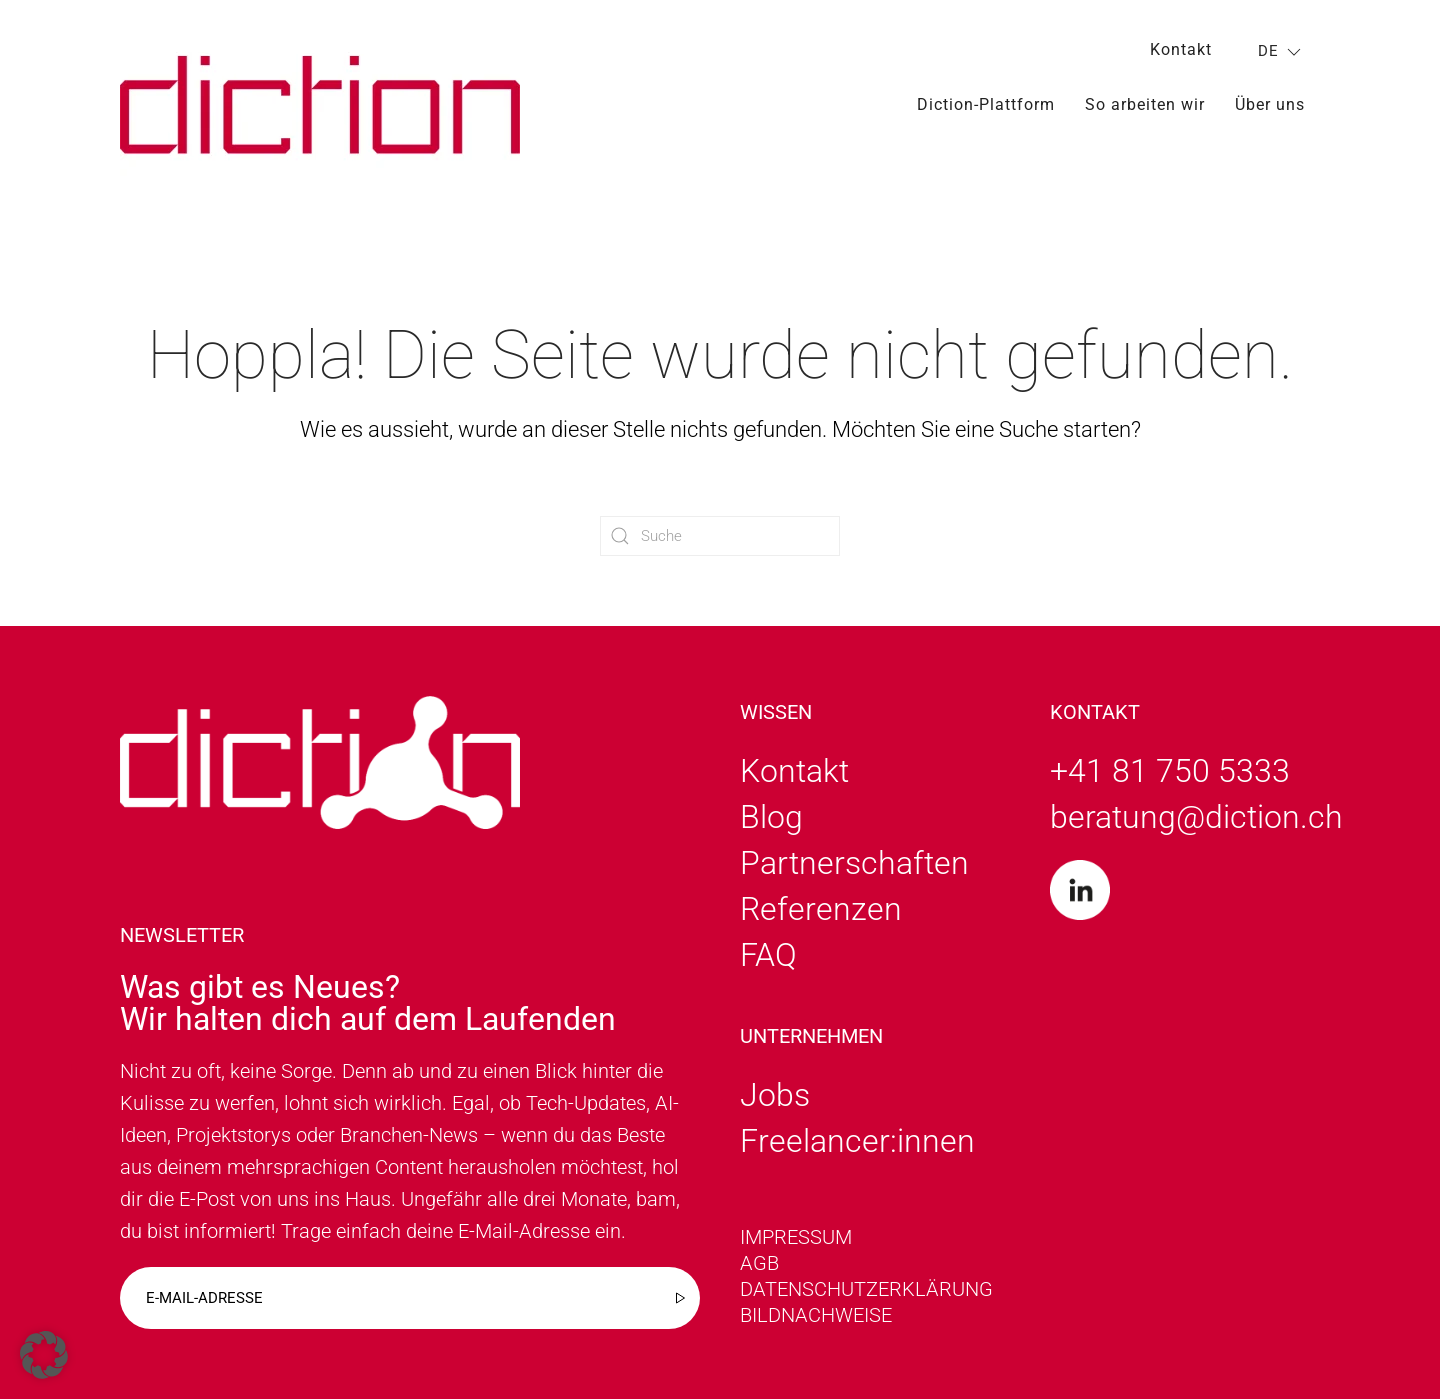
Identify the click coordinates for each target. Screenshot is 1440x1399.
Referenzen (821, 909)
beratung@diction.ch (1196, 817)
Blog (771, 817)
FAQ (768, 955)
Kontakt (1181, 49)
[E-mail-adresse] (410, 1298)
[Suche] (720, 536)
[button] (44, 1355)
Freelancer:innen (857, 1141)
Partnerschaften (854, 863)
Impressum (796, 1237)
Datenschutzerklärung (866, 1289)
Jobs (775, 1095)
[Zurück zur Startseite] (320, 104)
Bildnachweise (816, 1315)
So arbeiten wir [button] (1145, 104)
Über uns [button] (1270, 104)
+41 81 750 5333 (1170, 771)
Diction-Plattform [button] (986, 104)
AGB (759, 1263)
